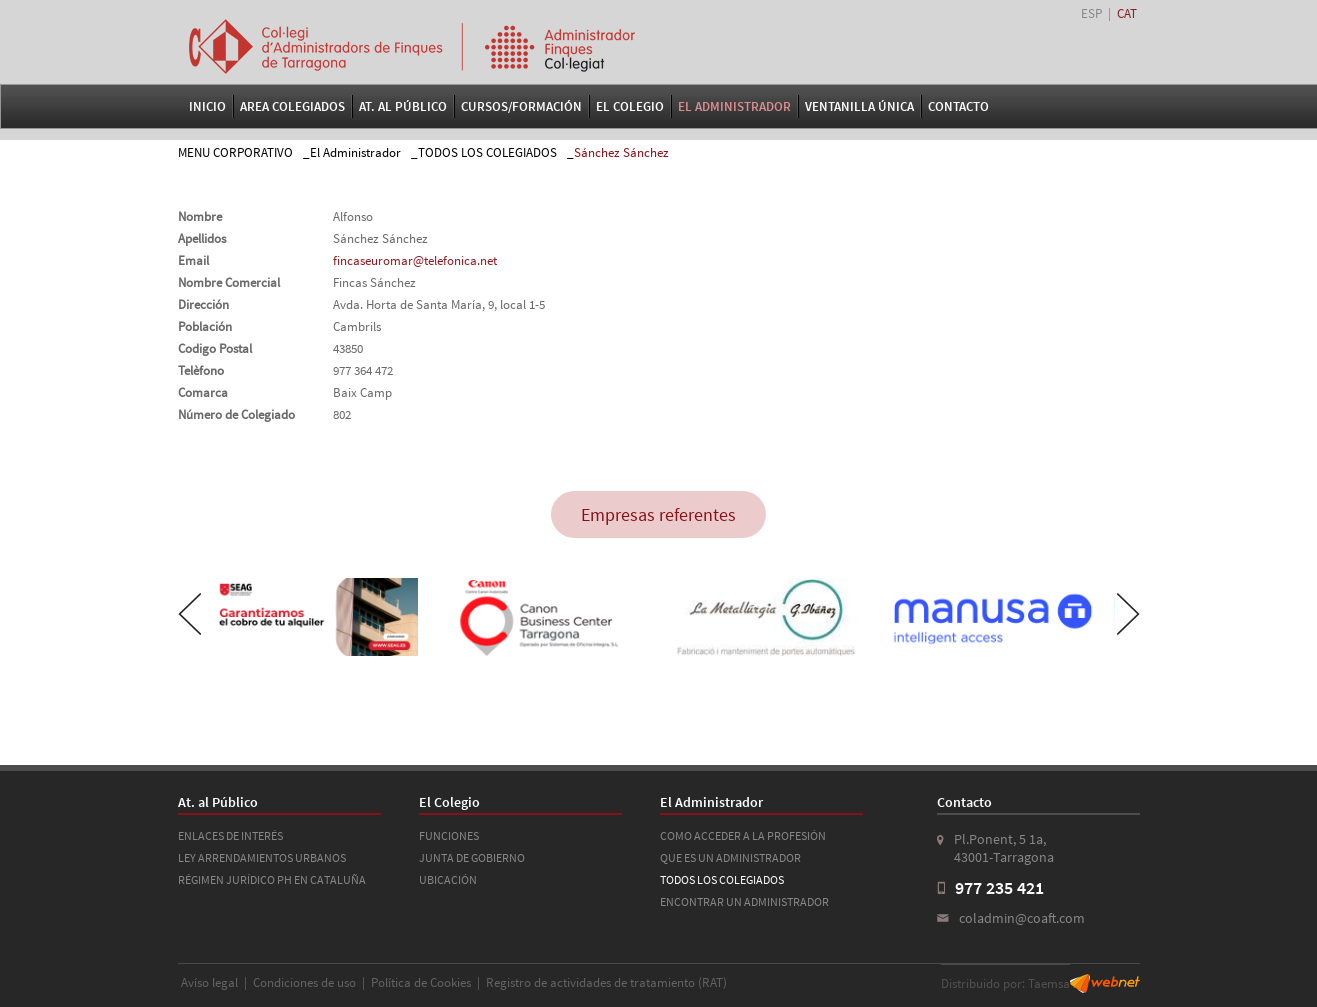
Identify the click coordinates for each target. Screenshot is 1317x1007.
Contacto (958, 106)
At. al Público (403, 106)
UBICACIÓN (448, 879)
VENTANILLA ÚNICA (859, 106)
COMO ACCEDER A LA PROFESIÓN (743, 835)
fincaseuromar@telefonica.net (415, 260)
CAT (1127, 13)
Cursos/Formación (521, 106)
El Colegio (630, 106)
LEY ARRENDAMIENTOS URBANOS (262, 857)
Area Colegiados (292, 106)
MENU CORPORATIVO (235, 152)
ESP (1091, 13)
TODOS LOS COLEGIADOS (487, 152)
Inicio (207, 106)
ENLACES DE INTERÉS (230, 835)
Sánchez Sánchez (621, 152)
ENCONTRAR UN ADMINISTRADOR (744, 901)
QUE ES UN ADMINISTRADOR (730, 857)
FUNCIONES (449, 835)
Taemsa (1049, 983)
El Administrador (734, 106)
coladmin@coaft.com (1022, 918)
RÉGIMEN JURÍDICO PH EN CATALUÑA (272, 879)
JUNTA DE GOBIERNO (472, 857)
